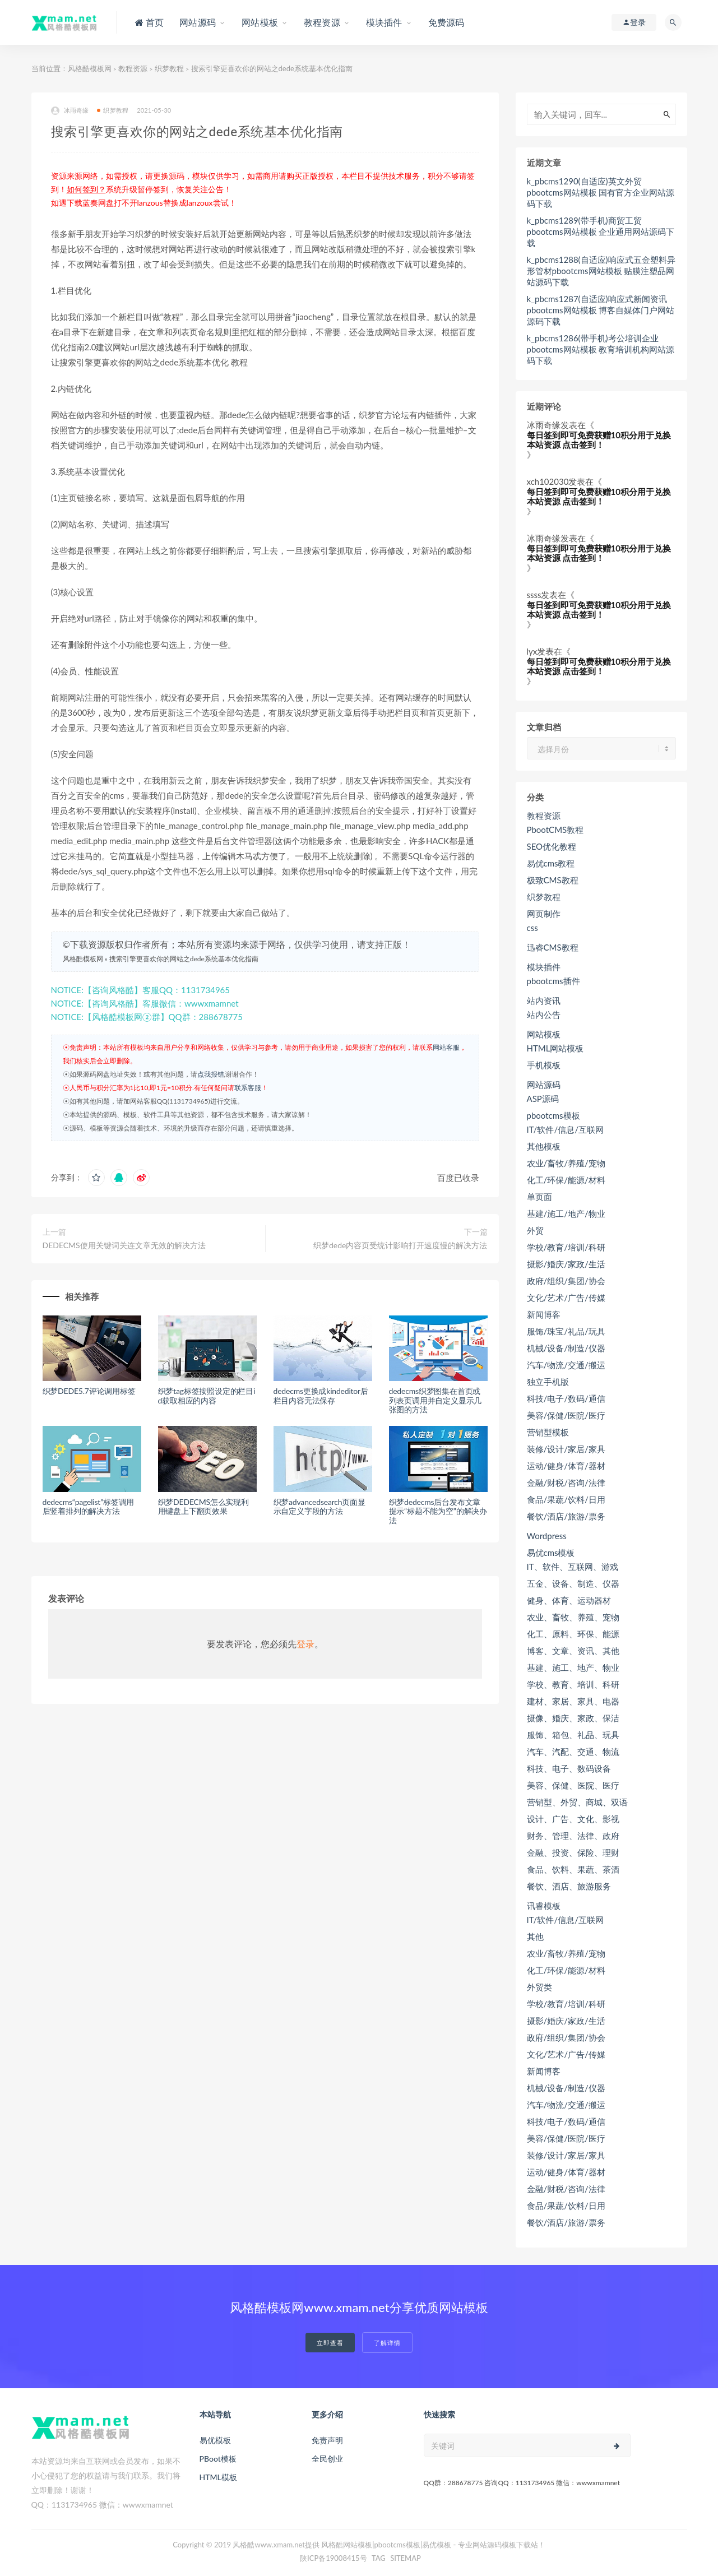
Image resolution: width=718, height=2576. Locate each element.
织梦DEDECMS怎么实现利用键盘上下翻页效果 (203, 1506)
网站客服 (446, 1047)
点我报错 (210, 1074)
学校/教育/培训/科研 (566, 1247)
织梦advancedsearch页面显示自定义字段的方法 (319, 1506)
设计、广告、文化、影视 (573, 1819)
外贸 (535, 1230)
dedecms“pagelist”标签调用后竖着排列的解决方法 (89, 1506)
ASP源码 (543, 1099)
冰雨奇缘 (70, 110)
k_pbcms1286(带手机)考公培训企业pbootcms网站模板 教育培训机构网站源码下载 (601, 349)
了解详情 (387, 2342)
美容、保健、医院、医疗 (573, 1785)
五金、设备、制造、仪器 (573, 1583)
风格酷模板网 (90, 68)
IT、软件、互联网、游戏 (572, 1567)
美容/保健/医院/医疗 (566, 1415)
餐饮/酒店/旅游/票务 (566, 1516)
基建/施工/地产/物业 (566, 1213)
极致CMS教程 (552, 880)
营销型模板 (548, 1432)
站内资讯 (543, 1000)
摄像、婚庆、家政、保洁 (573, 1718)
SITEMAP (405, 2558)
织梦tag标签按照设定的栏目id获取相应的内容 (207, 1395)
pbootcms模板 (553, 1115)
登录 (305, 1643)
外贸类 (539, 1987)
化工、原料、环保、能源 (573, 1634)
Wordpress (547, 1536)
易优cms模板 (551, 1553)
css (532, 928)
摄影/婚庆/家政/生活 (566, 1264)
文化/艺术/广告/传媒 (566, 1297)
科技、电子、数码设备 (569, 1768)
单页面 (539, 1197)
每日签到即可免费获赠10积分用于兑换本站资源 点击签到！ (599, 439)
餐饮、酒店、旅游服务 (569, 1886)
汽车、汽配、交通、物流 (573, 1751)
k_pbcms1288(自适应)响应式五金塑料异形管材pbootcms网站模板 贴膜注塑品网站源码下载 (601, 270)
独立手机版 (548, 1382)
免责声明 (327, 2440)
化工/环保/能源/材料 (566, 1180)
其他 (535, 1936)
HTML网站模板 (555, 1048)
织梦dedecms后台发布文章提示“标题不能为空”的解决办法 (438, 1511)
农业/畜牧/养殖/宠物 (566, 1163)
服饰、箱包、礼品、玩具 (573, 1735)
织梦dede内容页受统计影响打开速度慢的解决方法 (400, 1245)
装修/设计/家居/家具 (566, 1449)
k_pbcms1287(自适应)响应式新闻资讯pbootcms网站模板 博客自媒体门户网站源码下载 (601, 310)
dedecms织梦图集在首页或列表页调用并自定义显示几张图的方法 (435, 1400)
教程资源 (132, 68)
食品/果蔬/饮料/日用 (566, 1499)
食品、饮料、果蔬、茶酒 (573, 1869)
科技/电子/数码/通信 (566, 1398)
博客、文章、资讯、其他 (573, 1651)
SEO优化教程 (552, 846)
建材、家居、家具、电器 (573, 1701)
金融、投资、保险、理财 (573, 1852)
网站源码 (543, 1084)
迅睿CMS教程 (552, 947)
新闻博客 (543, 1314)
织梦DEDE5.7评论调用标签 (89, 1391)
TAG (379, 2558)
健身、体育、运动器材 (569, 1600)
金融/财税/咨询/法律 (566, 1482)
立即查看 (330, 2342)
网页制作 (543, 914)
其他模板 (543, 1146)
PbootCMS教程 (555, 829)
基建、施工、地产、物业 (573, 1667)
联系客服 (247, 1087)
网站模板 (543, 1034)
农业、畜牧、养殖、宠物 (573, 1617)
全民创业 (327, 2458)
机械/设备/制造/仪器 (566, 1348)
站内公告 (543, 1014)
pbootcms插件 (553, 981)
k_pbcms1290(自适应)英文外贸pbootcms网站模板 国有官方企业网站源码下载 (601, 192)
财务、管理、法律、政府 (573, 1836)
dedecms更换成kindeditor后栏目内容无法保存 (321, 1395)
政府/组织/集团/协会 (566, 1281)
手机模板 (543, 1065)
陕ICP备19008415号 (333, 2558)
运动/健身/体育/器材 (566, 1466)
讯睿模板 (543, 1906)
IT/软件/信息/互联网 (565, 1129)
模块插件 (543, 967)
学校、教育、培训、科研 (573, 1684)
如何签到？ (86, 189)
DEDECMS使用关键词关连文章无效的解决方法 (124, 1245)
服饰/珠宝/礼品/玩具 (566, 1331)
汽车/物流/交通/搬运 (566, 1365)
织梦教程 (169, 68)
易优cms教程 (551, 863)
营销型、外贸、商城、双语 (577, 1802)
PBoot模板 (218, 2458)
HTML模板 (218, 2477)
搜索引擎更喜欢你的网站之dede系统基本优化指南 (183, 959)
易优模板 (215, 2440)
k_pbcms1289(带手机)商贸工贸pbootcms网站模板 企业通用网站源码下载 (601, 231)
